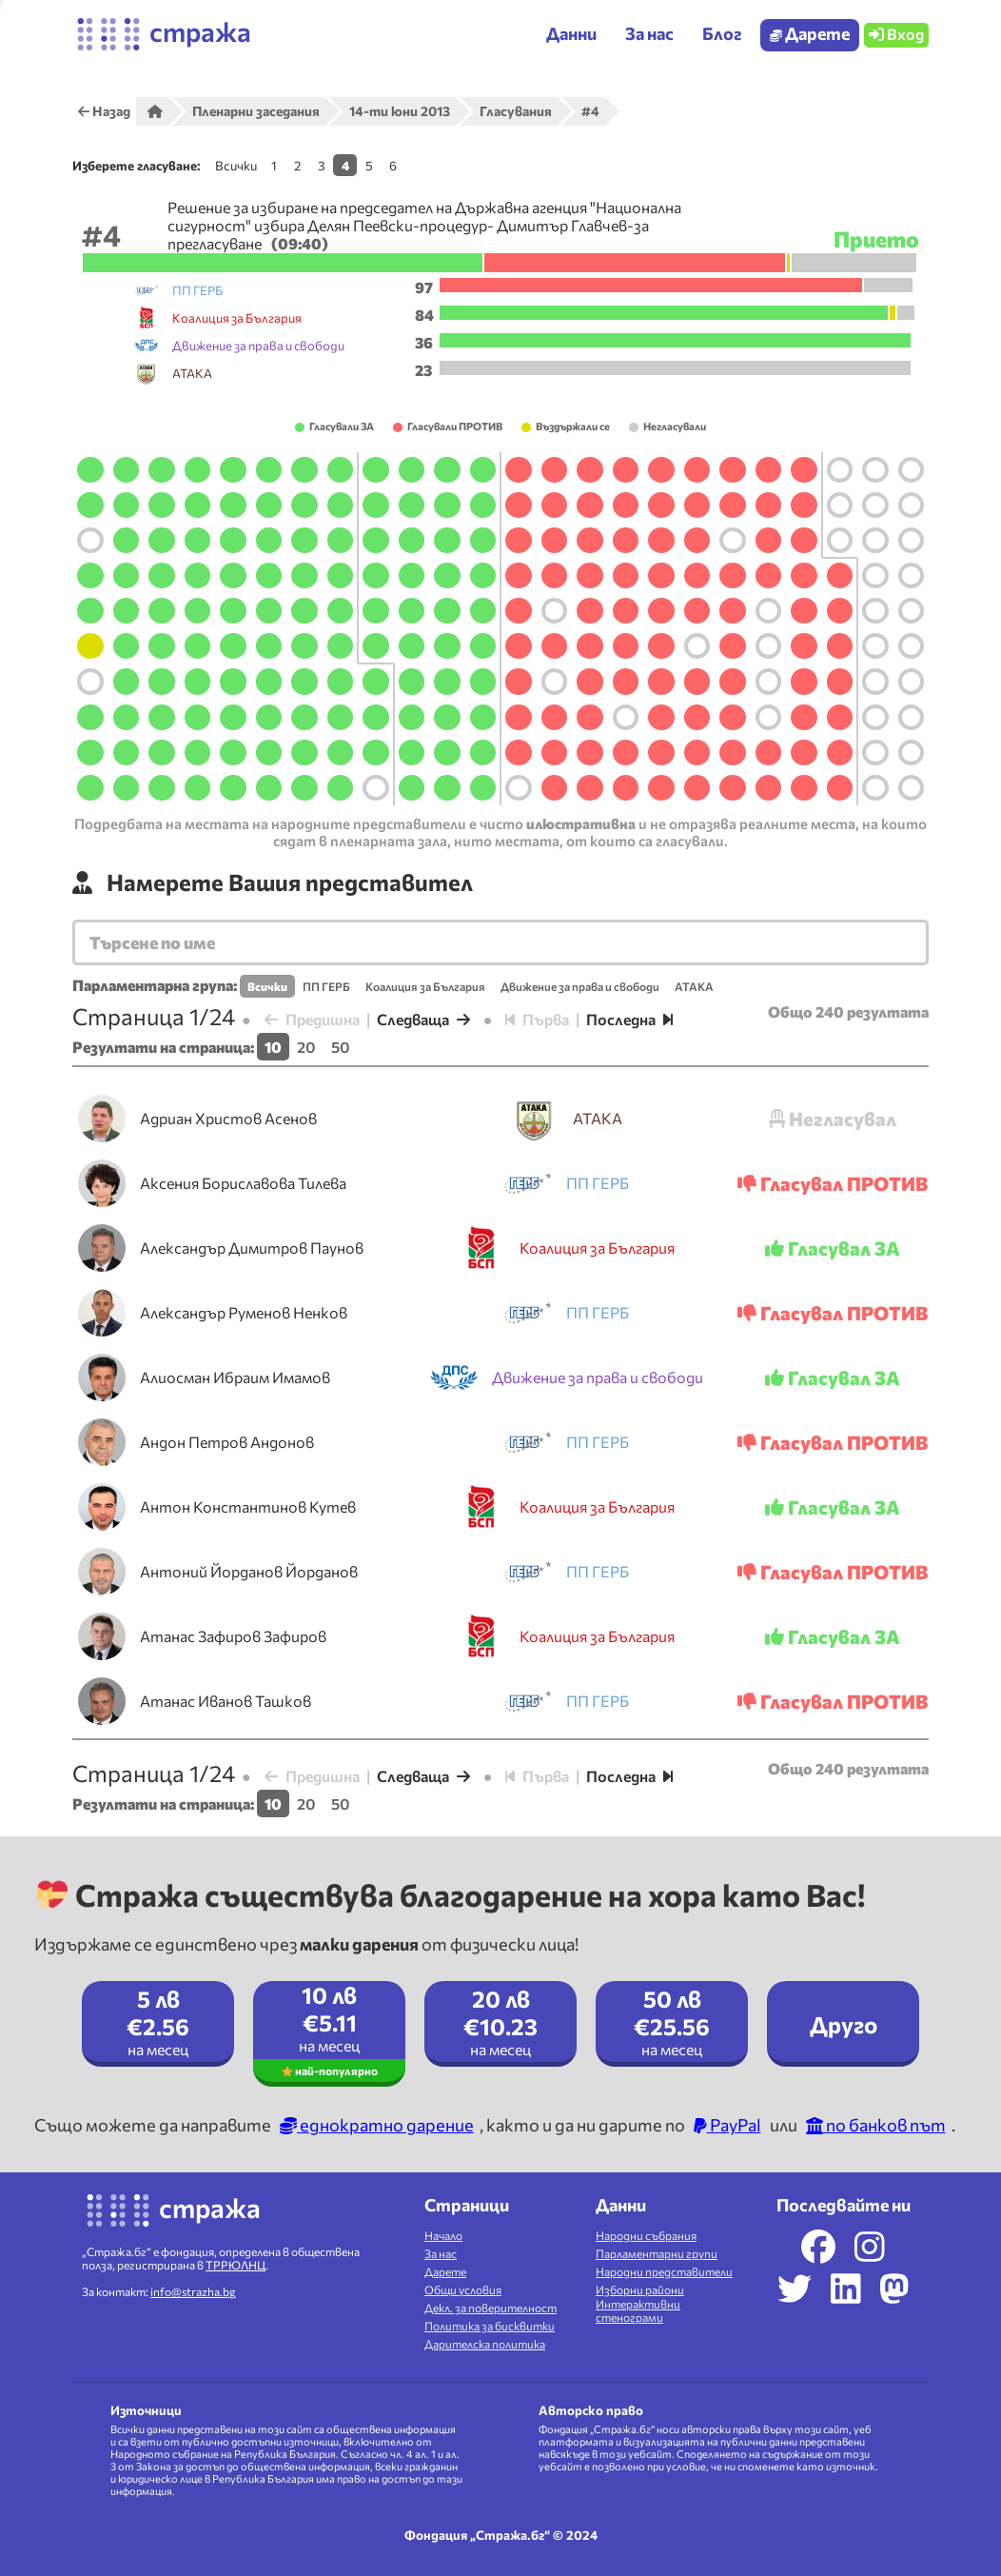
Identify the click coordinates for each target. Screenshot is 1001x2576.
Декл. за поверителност (490, 2307)
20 (306, 1047)
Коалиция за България (425, 986)
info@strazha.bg (193, 2291)
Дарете (810, 33)
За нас (440, 2253)
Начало (443, 2235)
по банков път (876, 2124)
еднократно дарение (377, 2124)
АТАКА (694, 986)
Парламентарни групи (656, 2253)
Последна (629, 1019)
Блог (721, 33)
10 (273, 1047)
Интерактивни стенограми (638, 2310)
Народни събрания (646, 2235)
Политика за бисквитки (489, 2325)
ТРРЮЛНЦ (235, 2264)
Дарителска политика (484, 2343)
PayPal (727, 2124)
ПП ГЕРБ (326, 986)
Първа (537, 1019)
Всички (236, 165)
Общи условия (462, 2289)
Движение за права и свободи (579, 986)
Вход (896, 34)
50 (340, 1047)
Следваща (423, 1019)
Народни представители (664, 2271)
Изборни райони (640, 2289)
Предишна (312, 1019)
